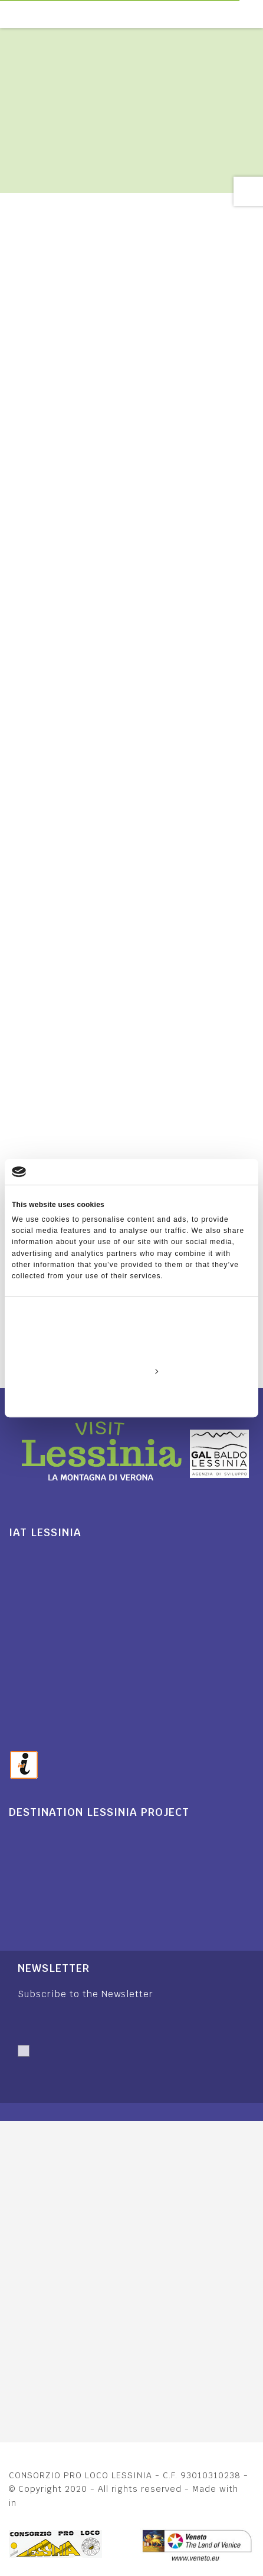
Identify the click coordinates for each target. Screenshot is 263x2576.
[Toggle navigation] (256, 14)
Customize (132, 1371)
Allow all (131, 1344)
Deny (131, 1398)
